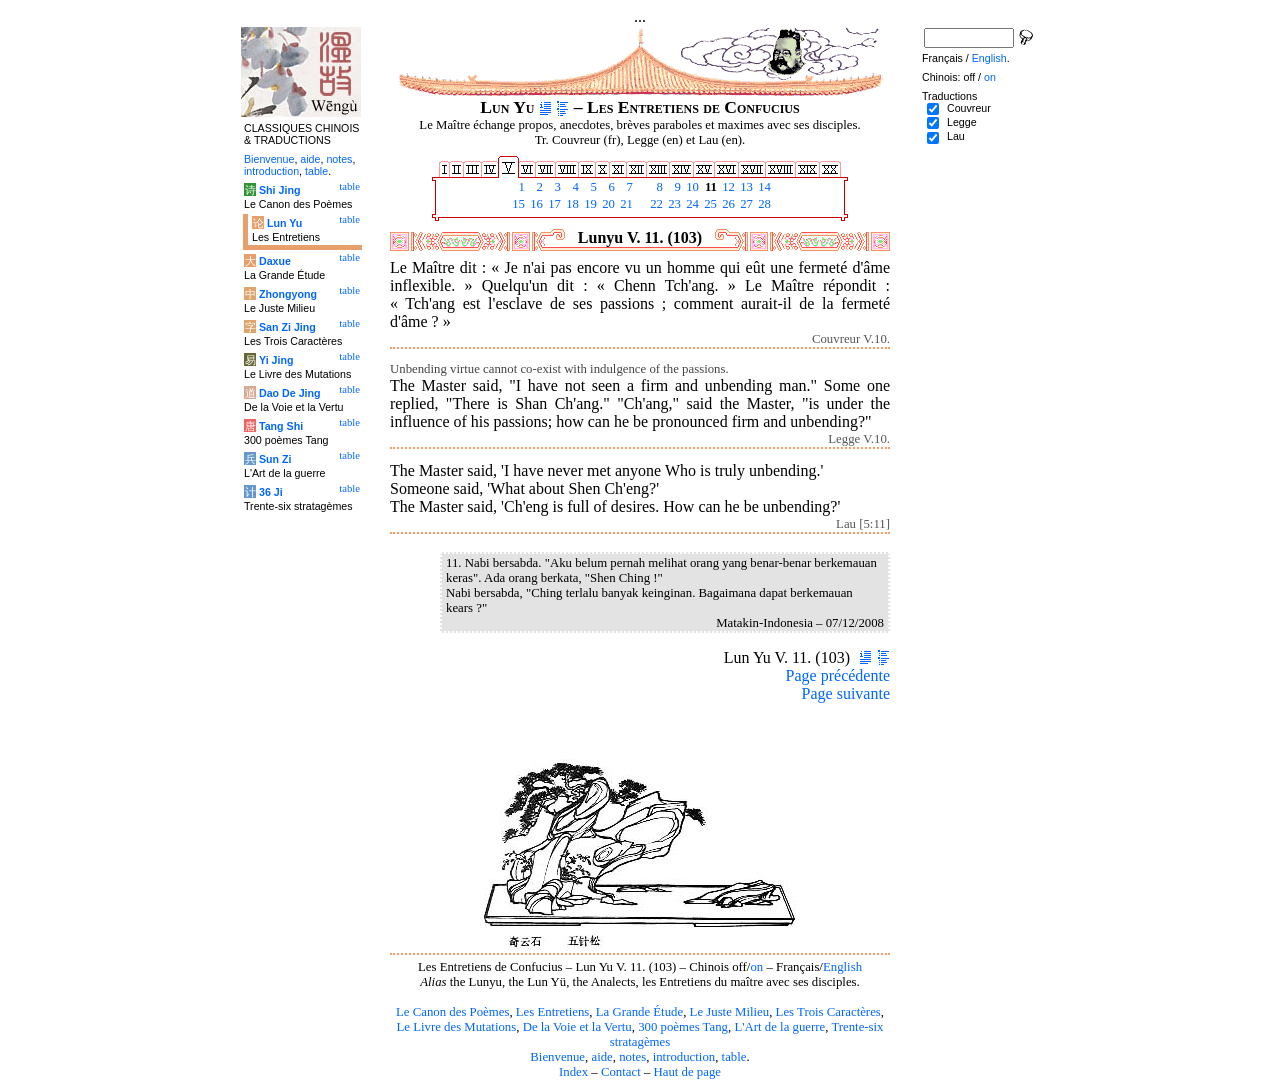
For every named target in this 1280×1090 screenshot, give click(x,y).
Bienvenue (557, 1057)
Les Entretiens (553, 1012)
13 (745, 187)
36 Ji (271, 492)
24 (691, 204)
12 (727, 187)
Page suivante (846, 693)
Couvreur (969, 108)
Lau (956, 136)
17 (553, 204)
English (842, 967)
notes (632, 1057)
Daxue (275, 261)
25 (709, 204)
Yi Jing (276, 360)
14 (763, 187)
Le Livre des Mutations (456, 1027)
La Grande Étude (639, 1012)
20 (607, 204)
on (756, 967)
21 (625, 204)
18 (571, 204)
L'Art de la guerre (779, 1027)
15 (517, 204)
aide (601, 1057)
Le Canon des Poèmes (452, 1012)
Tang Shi (281, 426)
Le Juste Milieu (730, 1012)
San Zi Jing (287, 327)
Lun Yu (284, 223)
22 (655, 204)
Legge (962, 122)
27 (745, 204)
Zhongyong (288, 294)
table (734, 1057)
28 (763, 204)
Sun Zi (275, 459)
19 (589, 204)
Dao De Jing (290, 393)
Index (573, 1072)
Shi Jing (279, 190)
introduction (684, 1057)
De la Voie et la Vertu (577, 1027)
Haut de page (688, 1072)
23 (673, 204)
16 (535, 204)
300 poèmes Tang (683, 1027)
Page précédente (838, 675)
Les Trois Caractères (828, 1012)
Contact (621, 1072)
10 (691, 187)
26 (727, 204)
